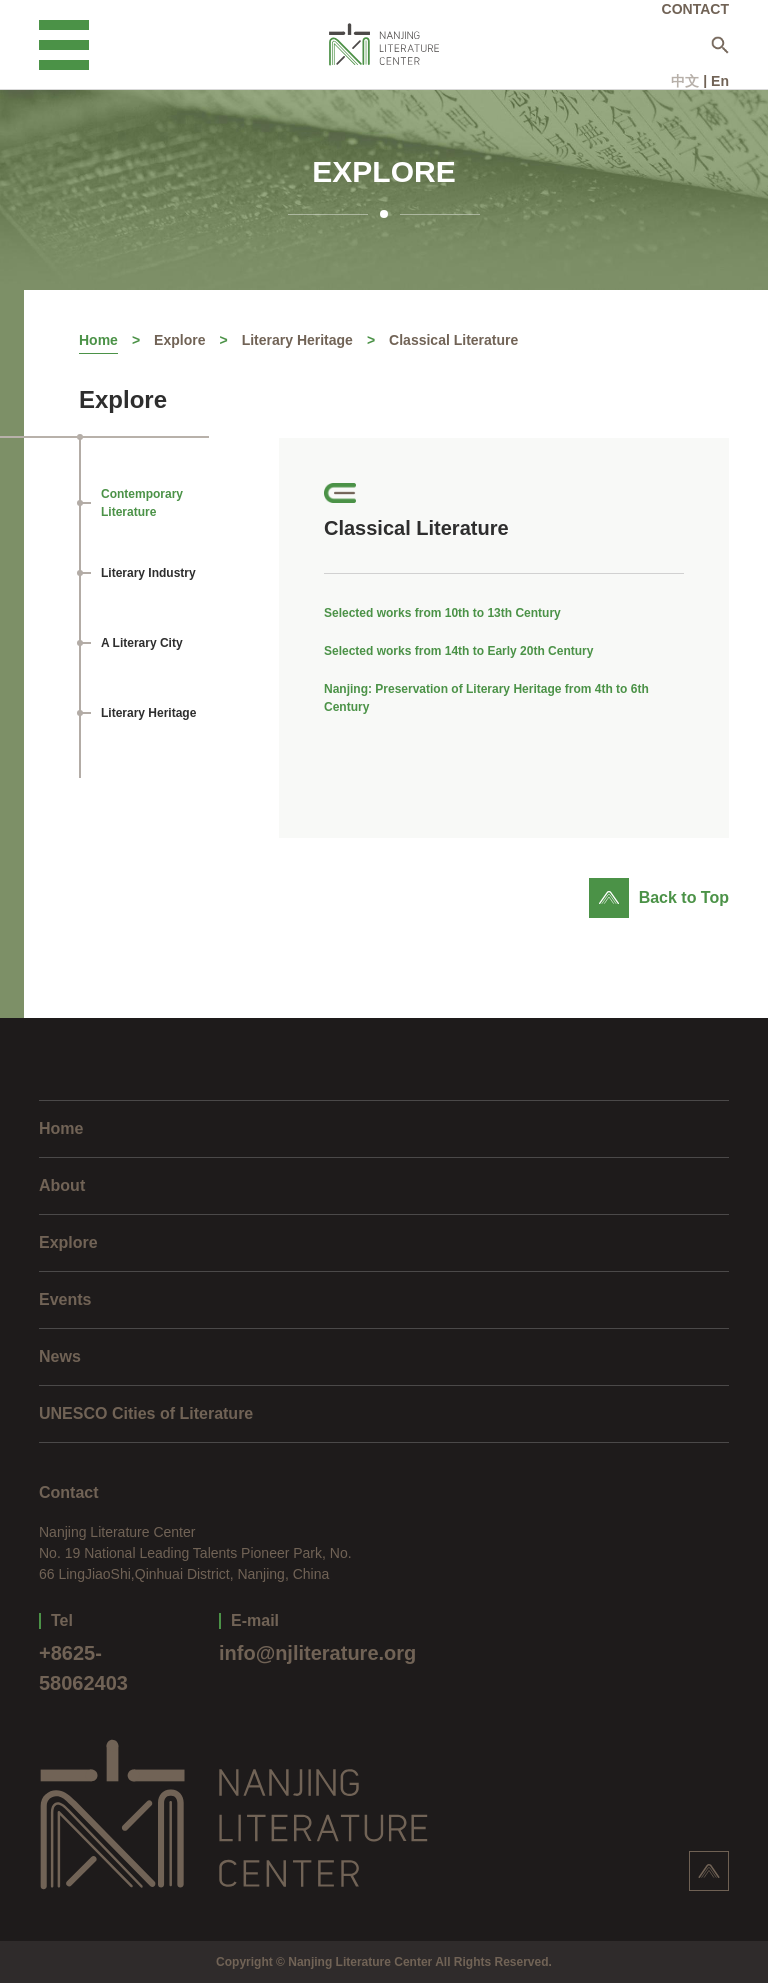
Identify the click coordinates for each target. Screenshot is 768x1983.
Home (98, 340)
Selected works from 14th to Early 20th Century (458, 651)
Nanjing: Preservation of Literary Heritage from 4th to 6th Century (486, 698)
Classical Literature (453, 340)
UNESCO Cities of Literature (146, 1413)
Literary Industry (148, 573)
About (62, 1185)
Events (65, 1299)
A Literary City (142, 643)
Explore (179, 340)
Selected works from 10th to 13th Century (442, 613)
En (720, 81)
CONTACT (695, 9)
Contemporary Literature (142, 503)
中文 (685, 81)
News (60, 1356)
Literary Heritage (297, 340)
